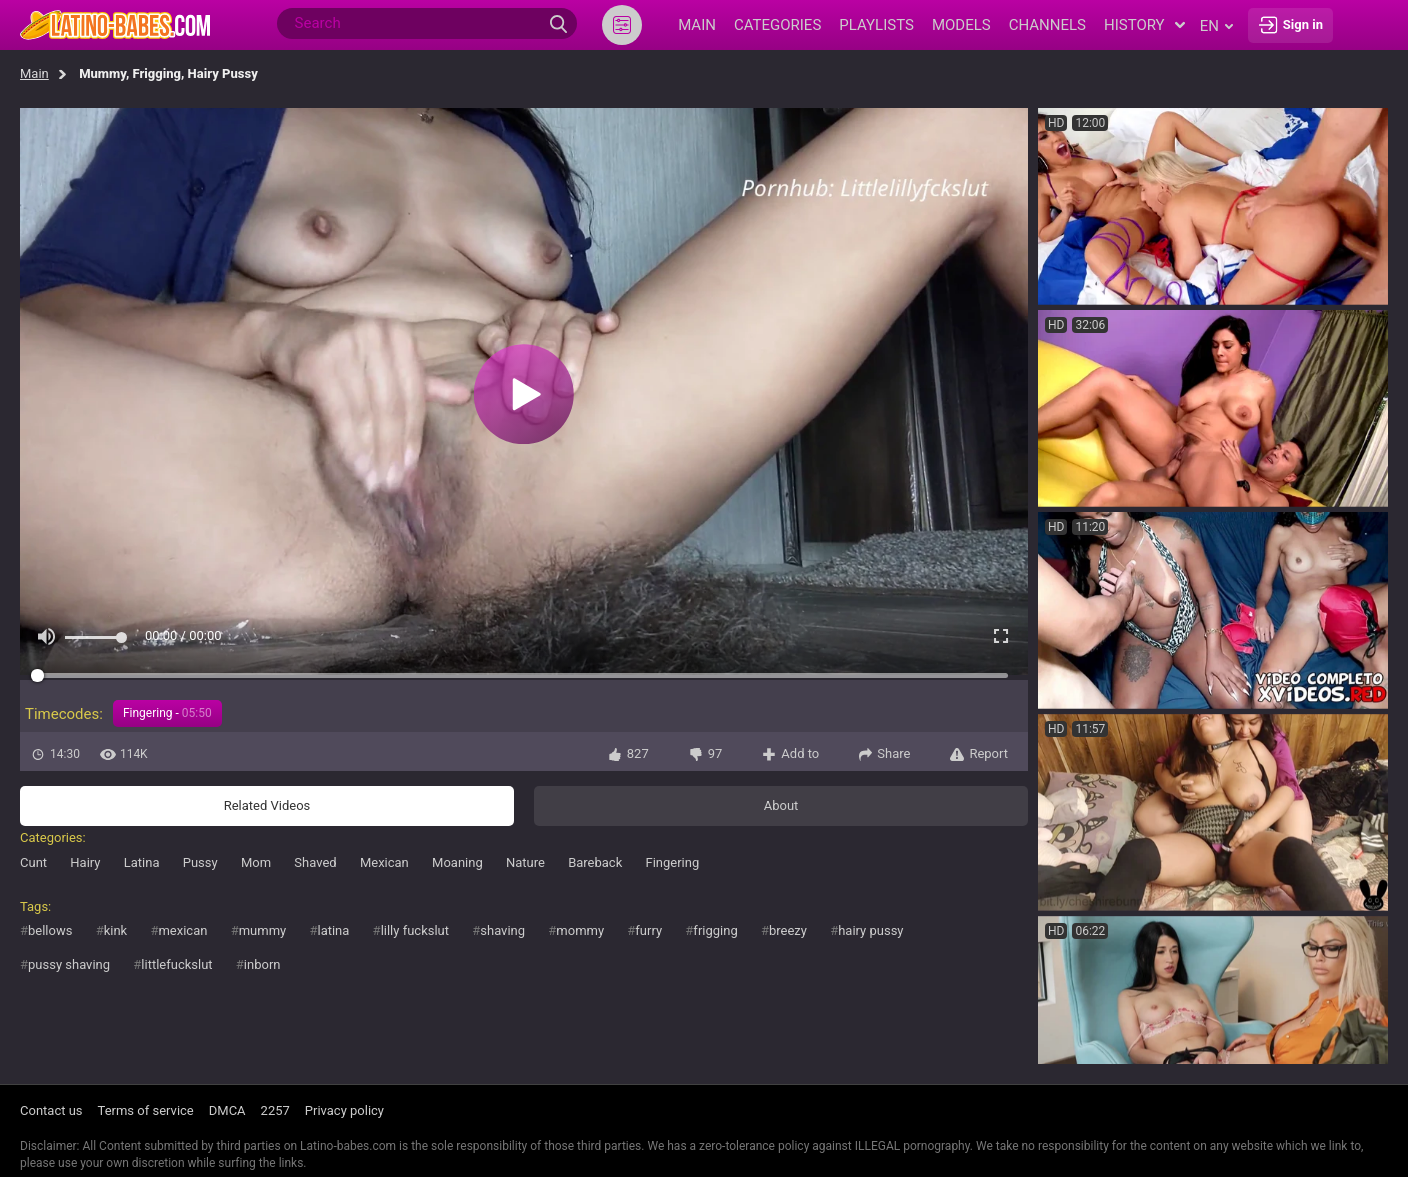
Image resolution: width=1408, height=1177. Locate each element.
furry (648, 930)
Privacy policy (344, 1110)
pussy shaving (69, 964)
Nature (525, 862)
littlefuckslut (176, 964)
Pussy (200, 862)
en (1216, 26)
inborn (262, 964)
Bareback (595, 862)
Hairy (85, 862)
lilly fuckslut (415, 930)
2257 (275, 1110)
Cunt (33, 862)
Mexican (384, 862)
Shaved (315, 862)
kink (116, 930)
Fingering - (167, 713)
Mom (256, 862)
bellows (50, 930)
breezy (788, 930)
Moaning (457, 862)
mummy (263, 930)
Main (34, 73)
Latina (142, 862)
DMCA (227, 1110)
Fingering (672, 862)
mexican (182, 930)
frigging (715, 930)
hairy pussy (870, 930)
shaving (502, 930)
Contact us (51, 1110)
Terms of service (146, 1110)
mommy (580, 930)
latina (333, 930)
